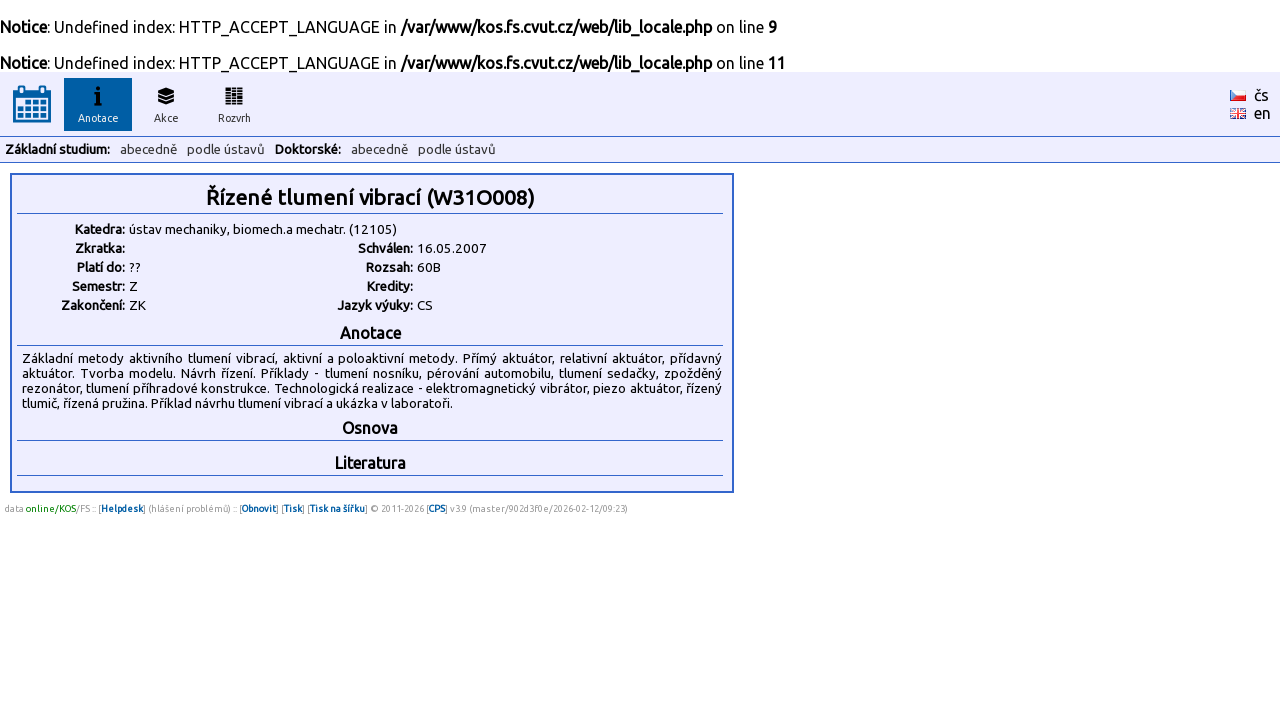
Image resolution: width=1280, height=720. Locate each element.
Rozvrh (234, 102)
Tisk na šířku (337, 508)
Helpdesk (122, 508)
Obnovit (259, 508)
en (1262, 113)
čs (1261, 95)
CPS (437, 508)
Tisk (293, 508)
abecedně (148, 149)
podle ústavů (226, 149)
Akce (166, 102)
